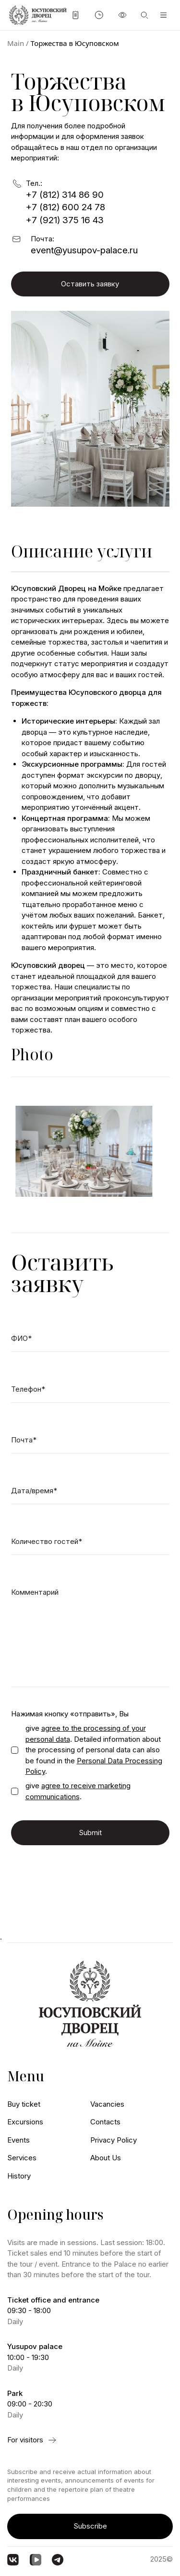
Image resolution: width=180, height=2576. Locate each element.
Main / (18, 43)
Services (21, 2157)
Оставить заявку (90, 283)
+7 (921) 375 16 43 (65, 220)
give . (78, 1791)
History (19, 2175)
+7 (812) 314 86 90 (65, 194)
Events (18, 2140)
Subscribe (90, 2526)
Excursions (25, 2121)
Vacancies (107, 2104)
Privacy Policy (113, 2140)
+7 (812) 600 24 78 (65, 207)
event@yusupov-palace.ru (84, 250)
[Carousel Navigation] (90, 1100)
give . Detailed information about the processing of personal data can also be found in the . (93, 1750)
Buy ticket (23, 2104)
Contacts (105, 2121)
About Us (105, 2157)
